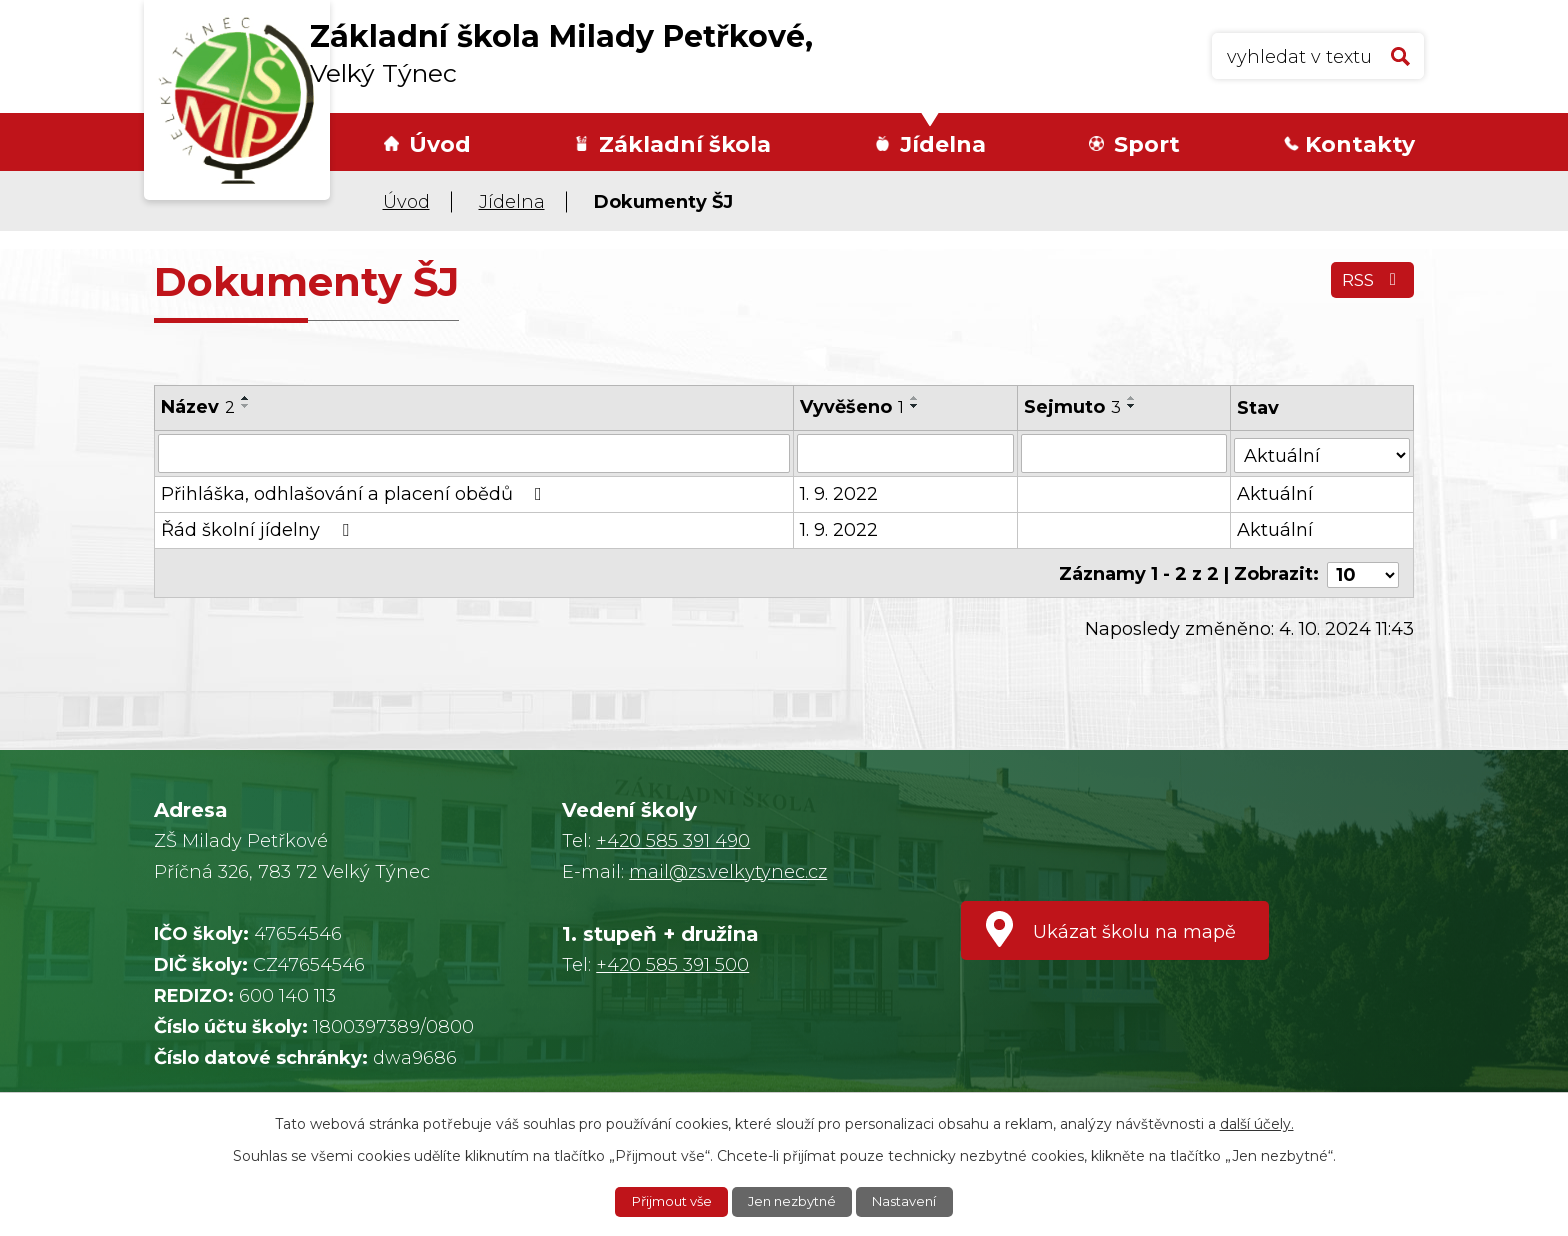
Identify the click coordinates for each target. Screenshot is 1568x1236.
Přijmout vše (665, 1201)
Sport (1147, 144)
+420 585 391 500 (672, 965)
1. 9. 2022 (839, 493)
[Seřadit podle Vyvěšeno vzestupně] (915, 398)
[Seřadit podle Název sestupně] (246, 406)
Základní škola (685, 144)
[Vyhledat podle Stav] (1322, 451)
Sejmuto (1073, 407)
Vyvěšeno (852, 407)
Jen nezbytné (794, 1201)
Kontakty (1360, 144)
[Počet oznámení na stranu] (1363, 570)
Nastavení (913, 1201)
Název (198, 407)
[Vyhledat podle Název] (474, 453)
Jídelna (943, 144)
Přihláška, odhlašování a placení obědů (355, 493)
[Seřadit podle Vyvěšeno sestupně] (915, 406)
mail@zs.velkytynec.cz (728, 872)
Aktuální (1276, 493)
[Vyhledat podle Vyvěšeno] (906, 453)
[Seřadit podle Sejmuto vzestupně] (1133, 398)
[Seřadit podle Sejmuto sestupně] (1133, 406)
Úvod (440, 144)
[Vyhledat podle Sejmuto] (1125, 453)
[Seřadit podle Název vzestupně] (246, 398)
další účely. (1257, 1122)
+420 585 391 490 (673, 841)
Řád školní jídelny (259, 529)
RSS (1370, 285)
